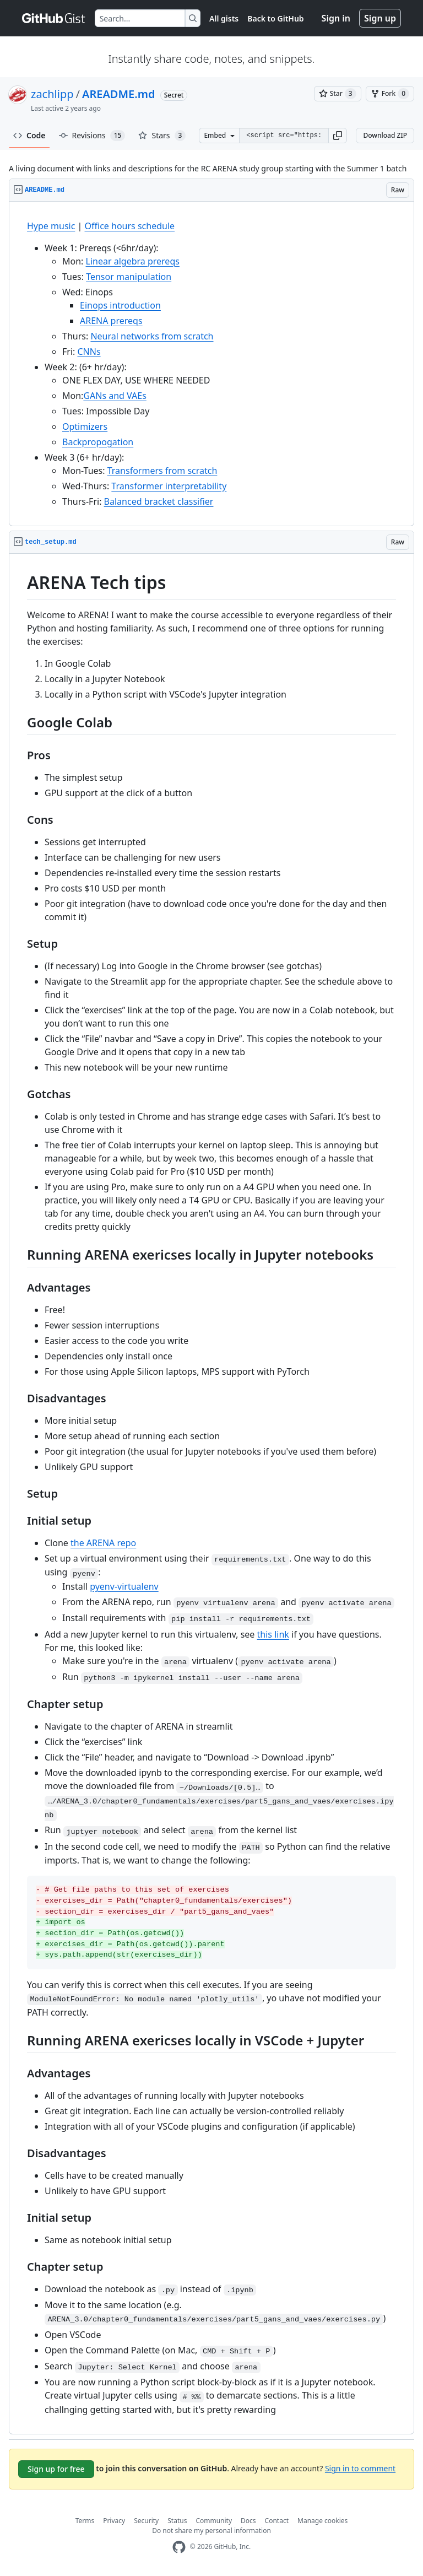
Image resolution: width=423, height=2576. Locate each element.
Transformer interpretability (168, 486)
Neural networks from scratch (151, 336)
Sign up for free (56, 2469)
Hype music (51, 226)
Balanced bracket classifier (159, 501)
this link (273, 1634)
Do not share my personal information (211, 2530)
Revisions (92, 135)
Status (177, 2520)
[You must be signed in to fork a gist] (390, 93)
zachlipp (52, 94)
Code (29, 135)
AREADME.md (118, 94)
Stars (162, 135)
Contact (277, 2520)
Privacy (114, 2520)
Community (214, 2520)
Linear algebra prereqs (133, 261)
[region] (211, 364)
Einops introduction (120, 305)
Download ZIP (385, 135)
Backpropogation (97, 442)
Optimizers (84, 426)
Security (146, 2520)
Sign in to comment (360, 2467)
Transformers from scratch (162, 471)
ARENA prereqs (111, 321)
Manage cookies (322, 2520)
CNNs (89, 351)
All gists (223, 18)
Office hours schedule (130, 226)
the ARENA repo (103, 1543)
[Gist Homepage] (54, 18)
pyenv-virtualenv (124, 1586)
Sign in (336, 18)
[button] (337, 135)
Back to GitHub (275, 18)
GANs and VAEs (114, 396)
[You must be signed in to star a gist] (337, 93)
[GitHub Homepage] (179, 2547)
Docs (248, 2520)
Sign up (380, 18)
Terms (85, 2520)
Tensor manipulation (128, 277)
